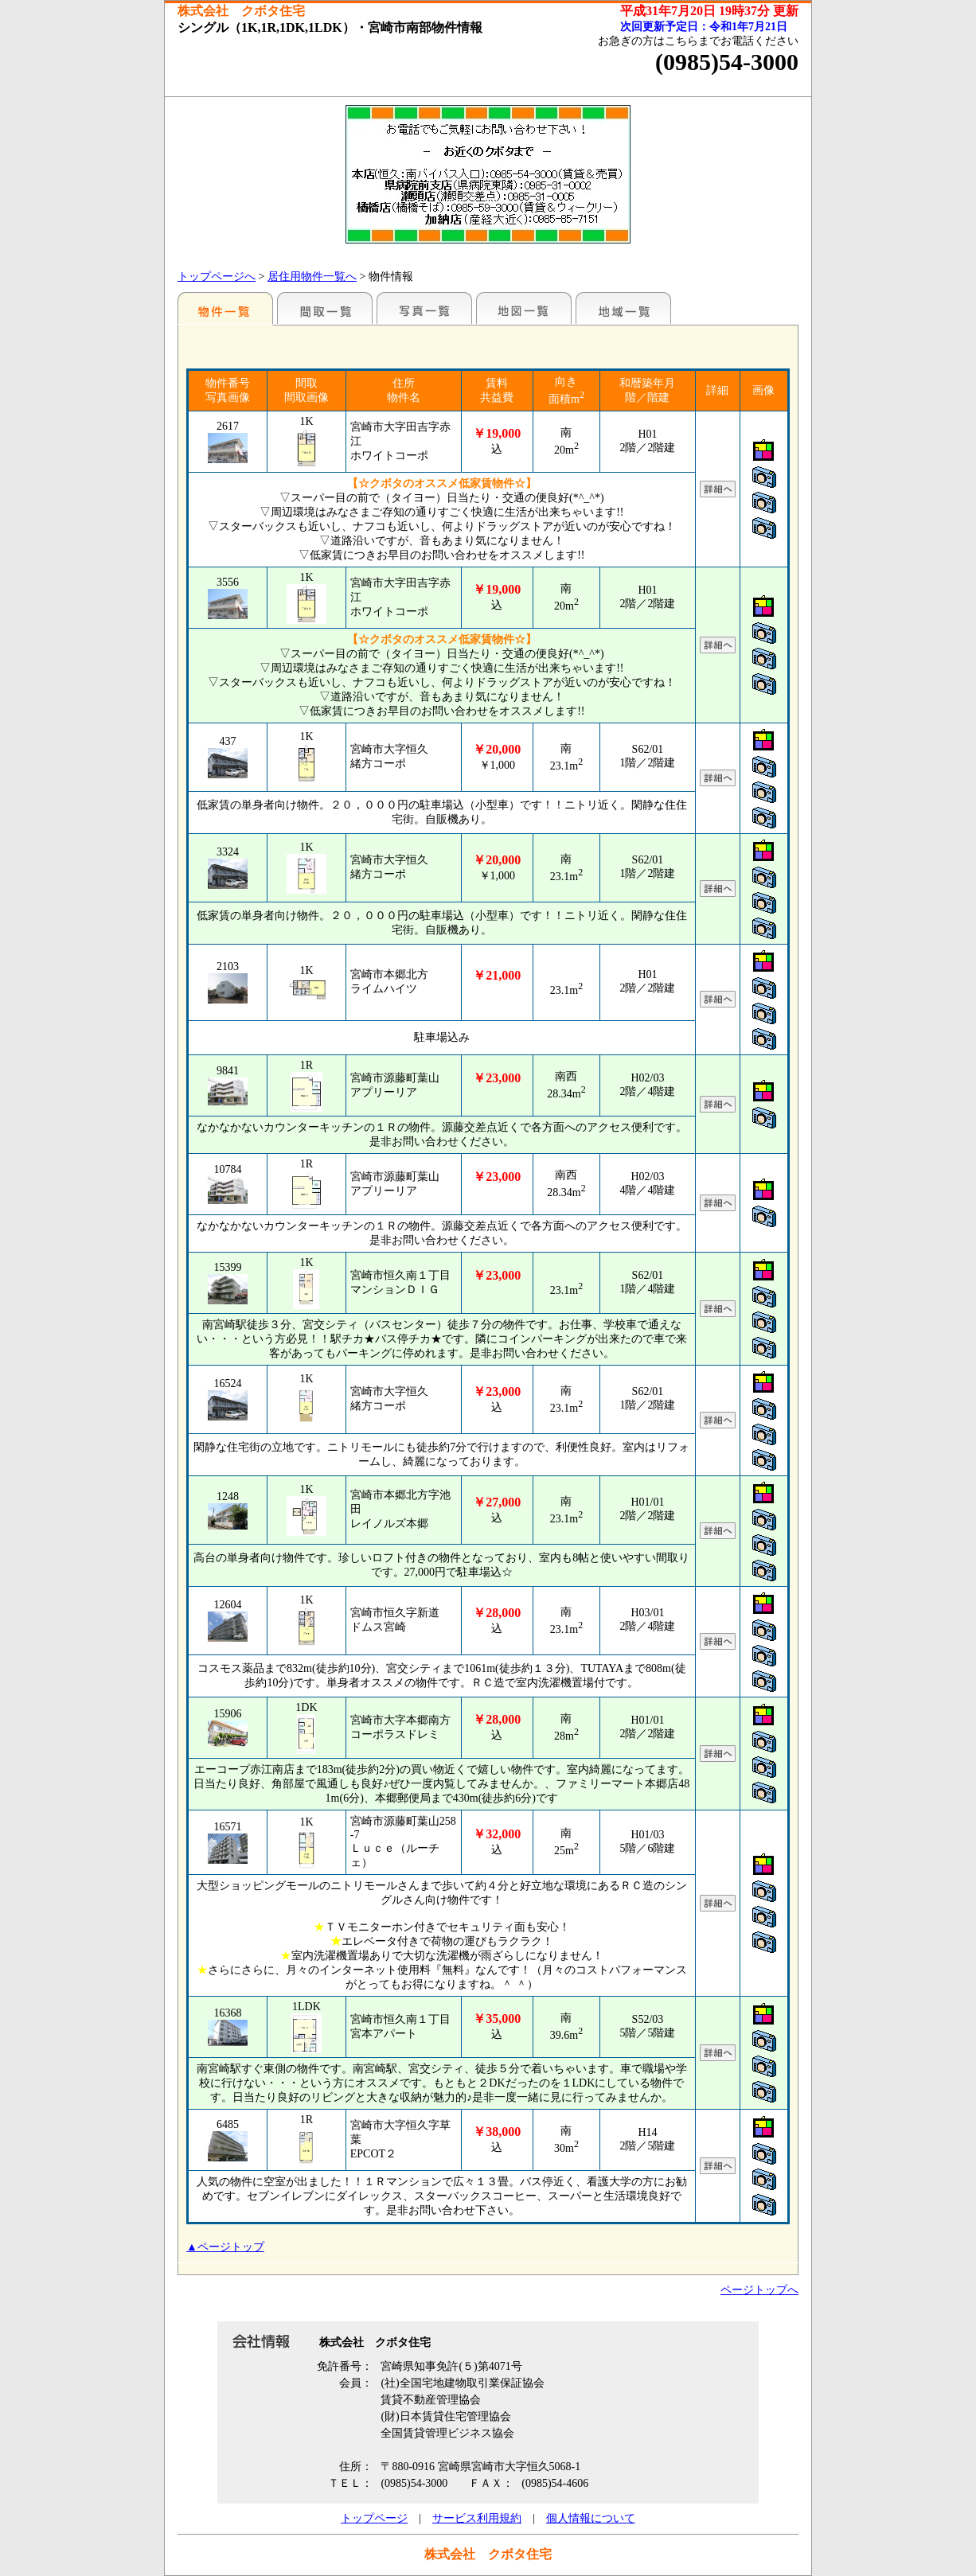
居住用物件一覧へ (312, 277)
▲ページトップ (225, 2247)
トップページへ (217, 277)
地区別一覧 (225, 308)
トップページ (374, 2518)
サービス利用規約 (476, 2518)
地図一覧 (524, 308)
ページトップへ (759, 2290)
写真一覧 (424, 308)
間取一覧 (325, 308)
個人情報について (590, 2518)
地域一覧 (623, 308)
